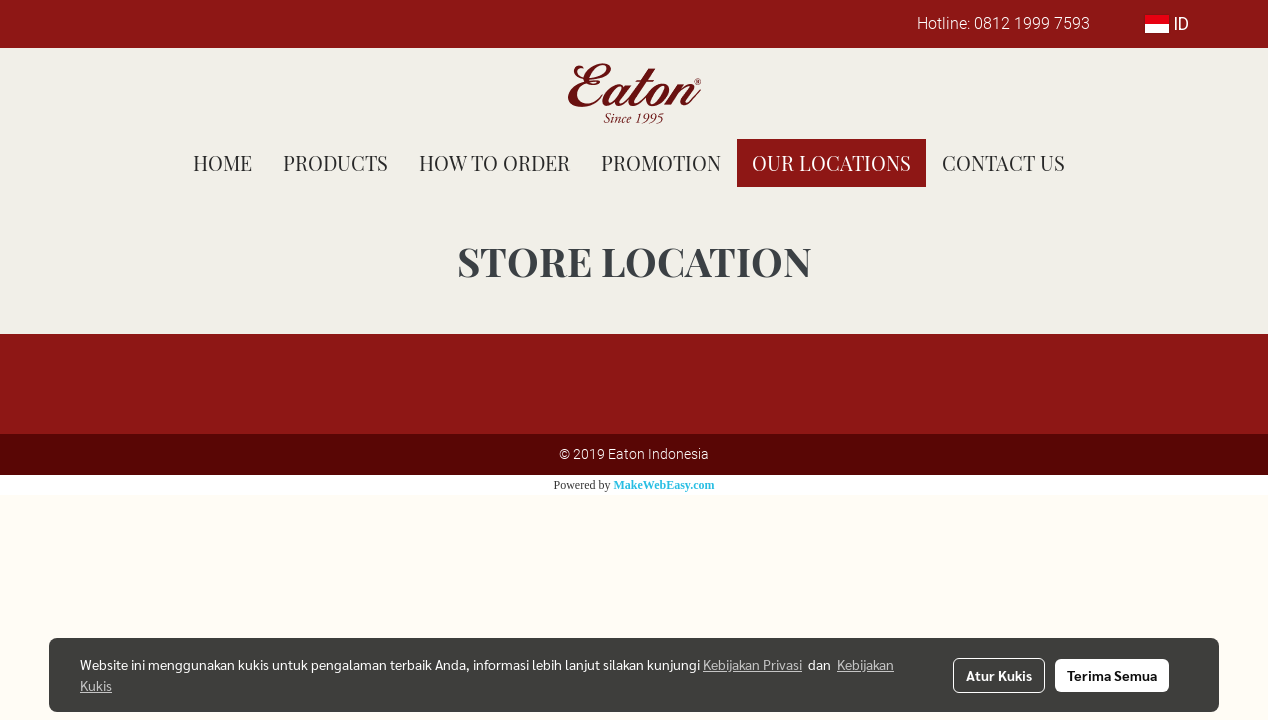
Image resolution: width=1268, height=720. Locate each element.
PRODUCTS (335, 162)
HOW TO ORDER (494, 162)
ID (1167, 23)
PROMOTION (661, 162)
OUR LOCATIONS (831, 162)
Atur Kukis (999, 675)
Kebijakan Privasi (752, 664)
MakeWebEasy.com (664, 485)
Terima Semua (1112, 675)
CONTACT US (1003, 162)
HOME (222, 162)
